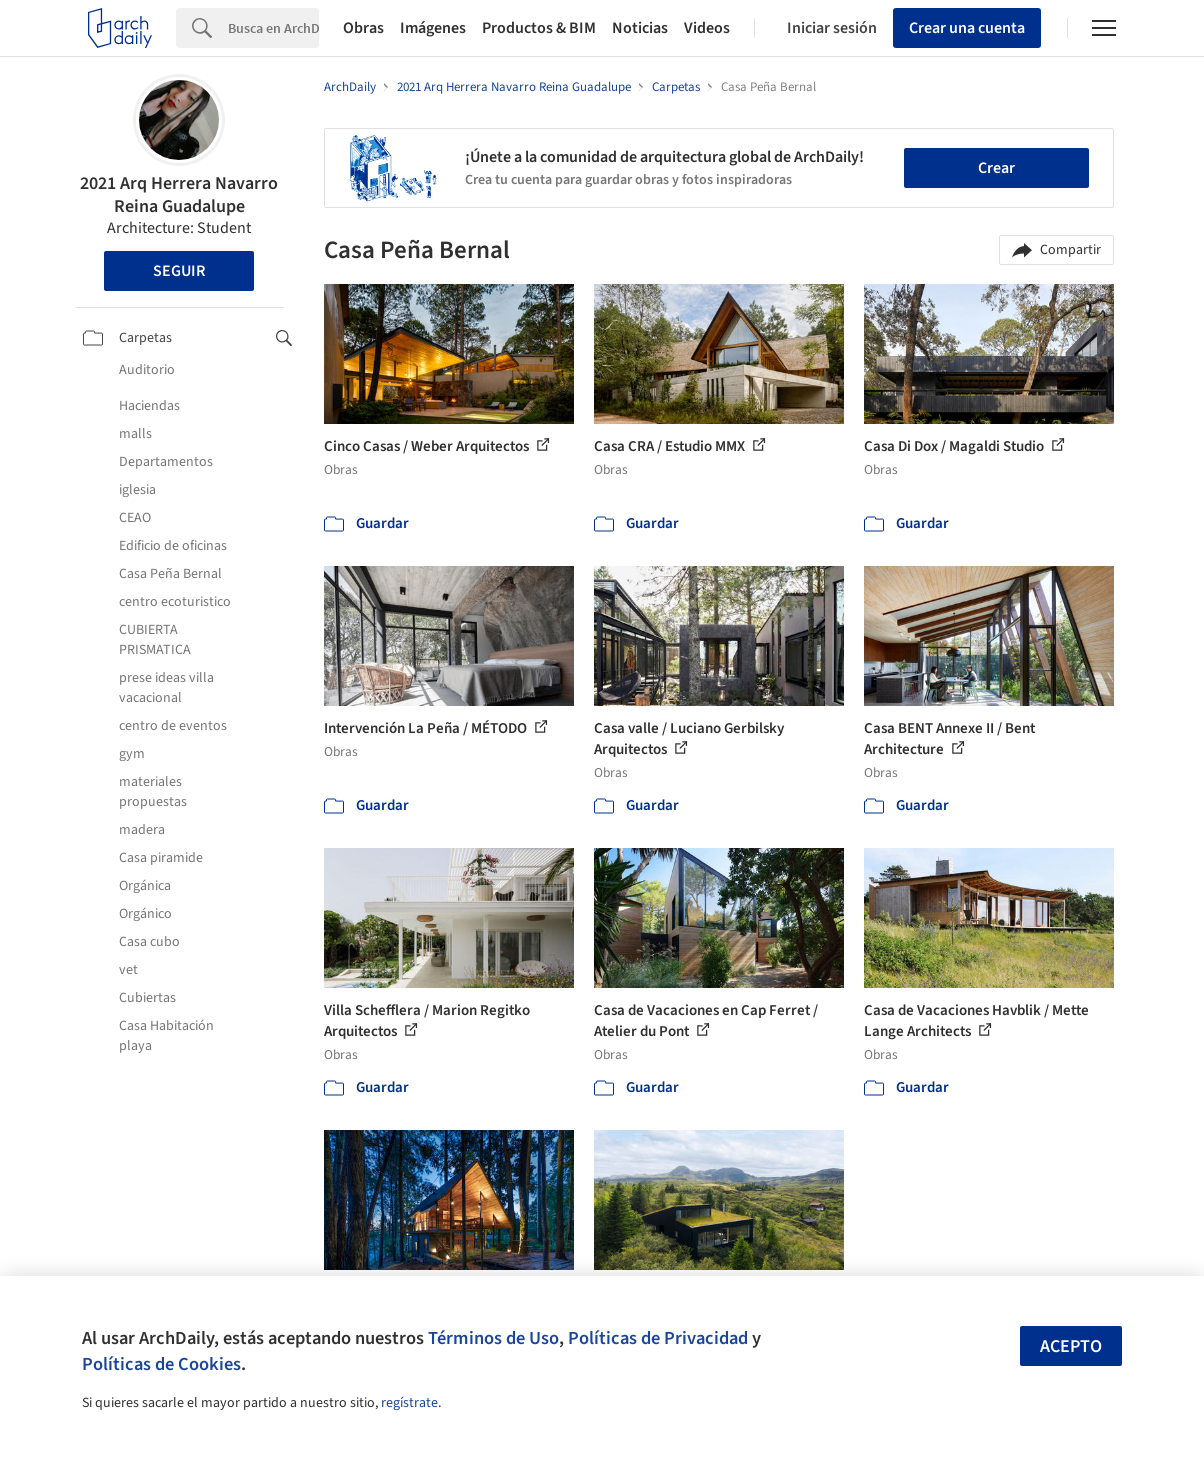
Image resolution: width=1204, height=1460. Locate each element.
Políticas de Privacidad (658, 1338)
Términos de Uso (493, 1338)
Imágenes (433, 28)
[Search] (273, 28)
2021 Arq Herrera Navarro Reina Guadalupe (179, 195)
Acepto (1071, 1346)
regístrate (409, 1403)
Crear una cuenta (967, 28)
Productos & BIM (539, 28)
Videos (707, 28)
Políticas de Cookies (161, 1364)
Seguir (179, 271)
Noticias (640, 28)
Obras (363, 28)
